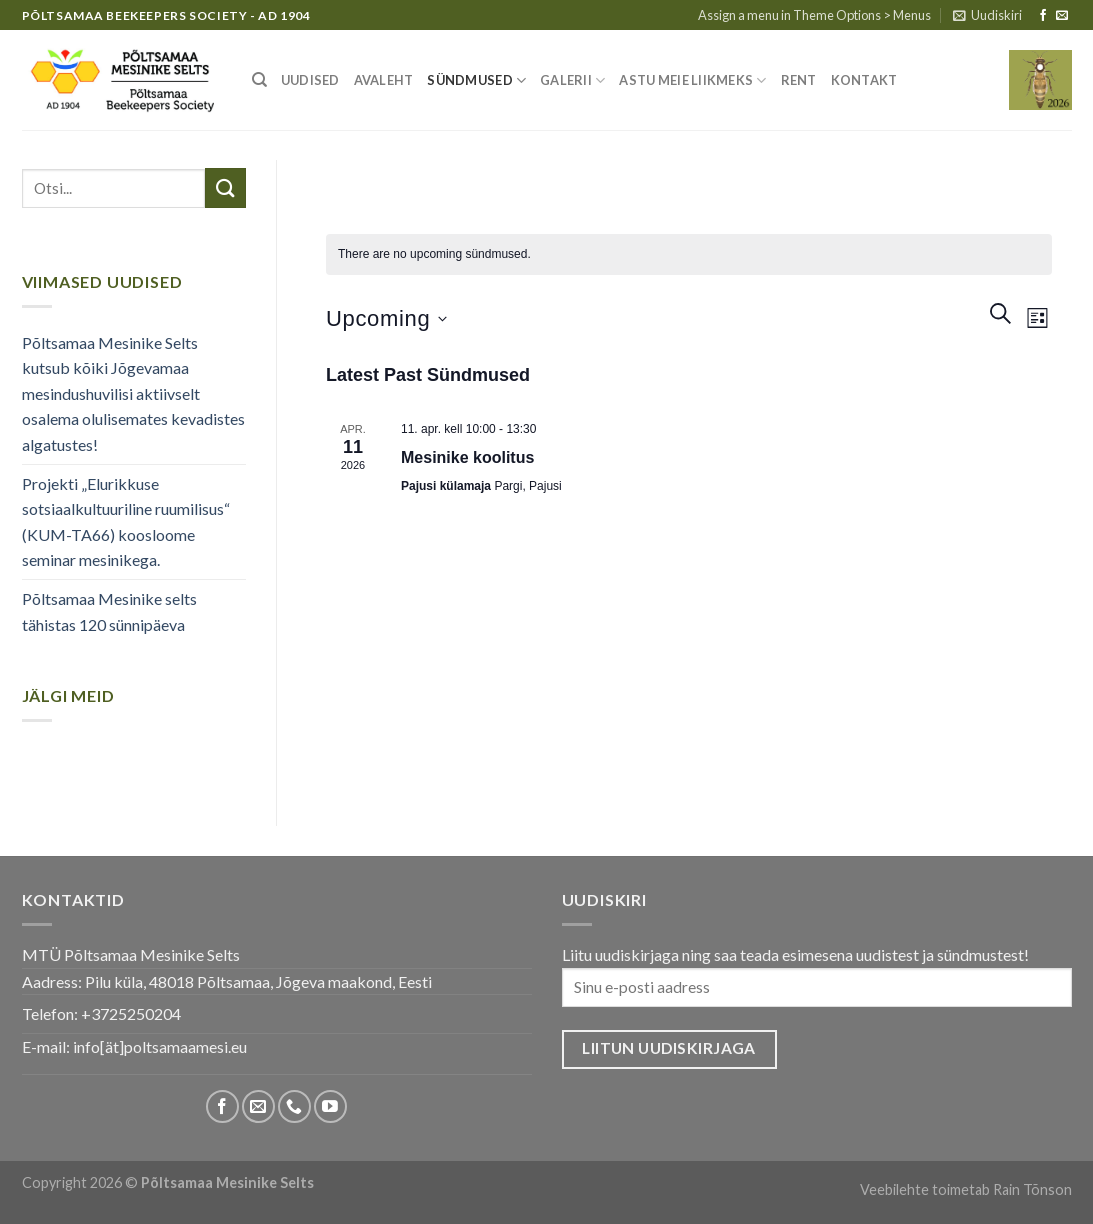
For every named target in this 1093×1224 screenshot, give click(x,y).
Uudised (310, 80)
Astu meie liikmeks (692, 80)
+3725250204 (131, 1013)
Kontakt (864, 80)
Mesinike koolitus (467, 457)
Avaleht (384, 80)
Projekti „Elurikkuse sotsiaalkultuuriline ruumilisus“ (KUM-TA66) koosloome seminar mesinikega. (126, 522)
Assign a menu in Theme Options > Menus (814, 15)
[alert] (689, 254)
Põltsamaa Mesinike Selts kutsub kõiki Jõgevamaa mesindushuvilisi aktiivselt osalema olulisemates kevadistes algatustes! (133, 393)
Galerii (572, 80)
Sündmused (476, 80)
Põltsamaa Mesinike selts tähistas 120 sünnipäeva (109, 611)
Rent (799, 80)
